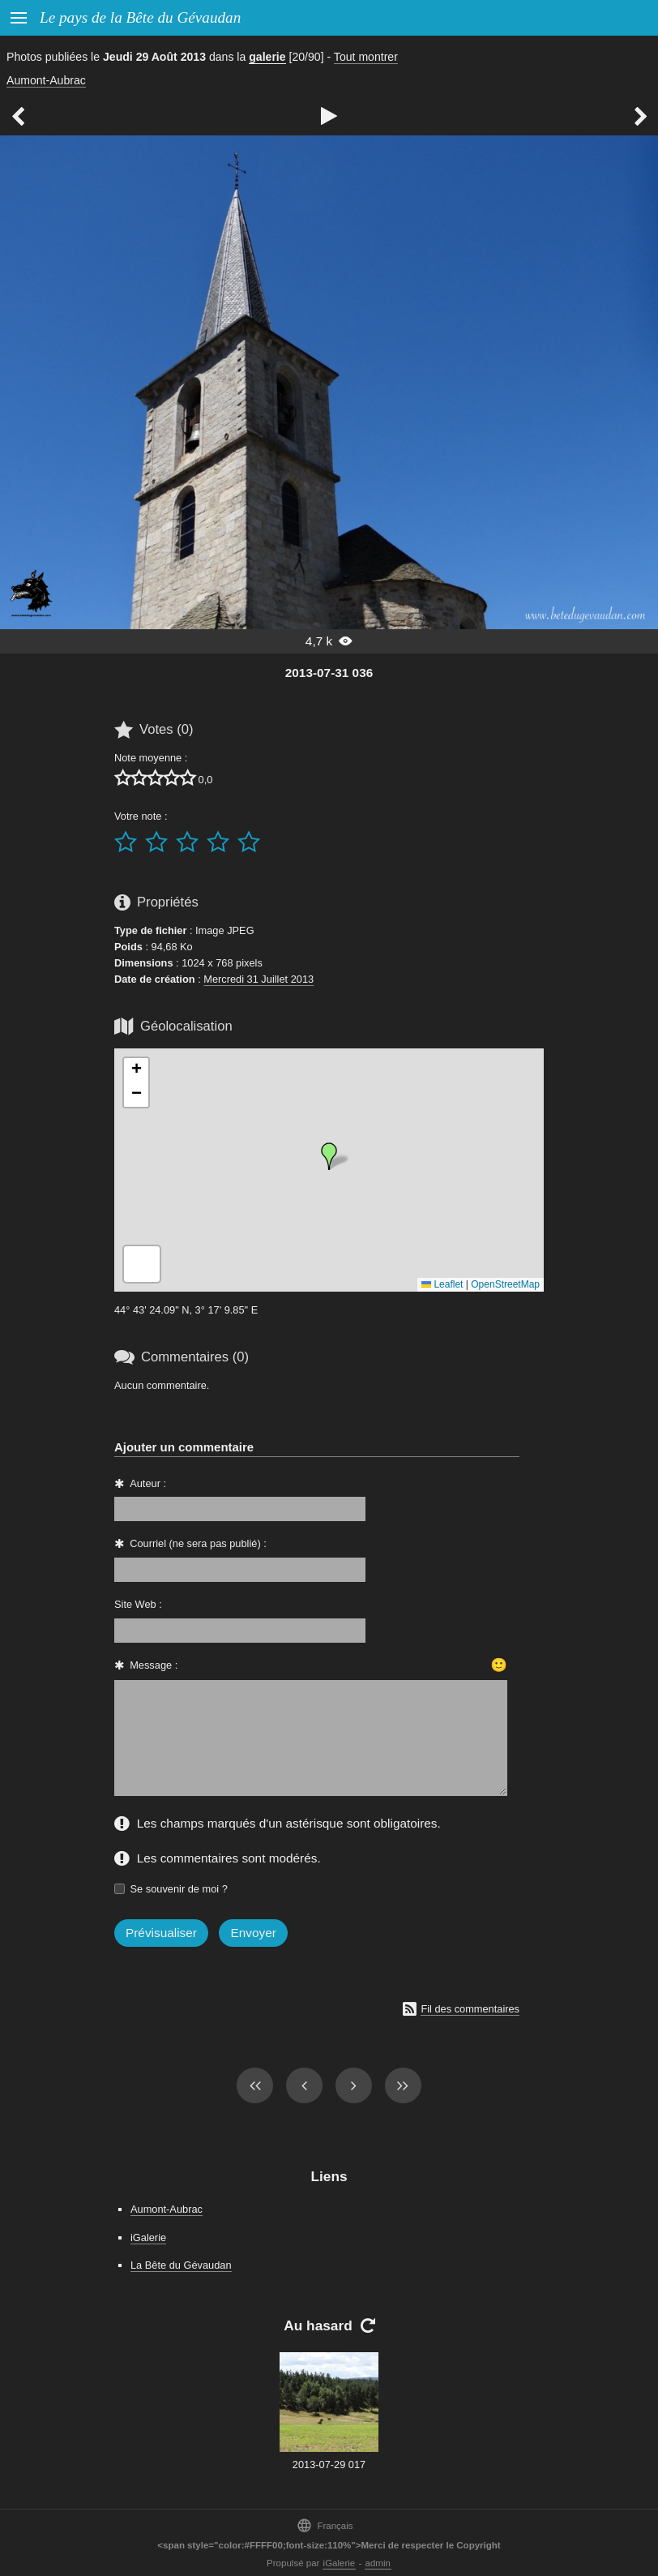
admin (378, 2563)
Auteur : (148, 1483)
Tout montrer (366, 56)
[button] (329, 1156)
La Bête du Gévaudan (181, 2265)
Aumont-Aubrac (46, 80)
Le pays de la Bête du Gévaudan (140, 17)
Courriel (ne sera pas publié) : (198, 1543)
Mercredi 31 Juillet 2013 (258, 979)
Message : (153, 1665)
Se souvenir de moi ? (179, 1889)
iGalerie (148, 2237)
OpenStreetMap (505, 1284)
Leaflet (442, 1284)
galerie (267, 56)
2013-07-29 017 (329, 2464)
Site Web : (138, 1604)
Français (324, 2525)
